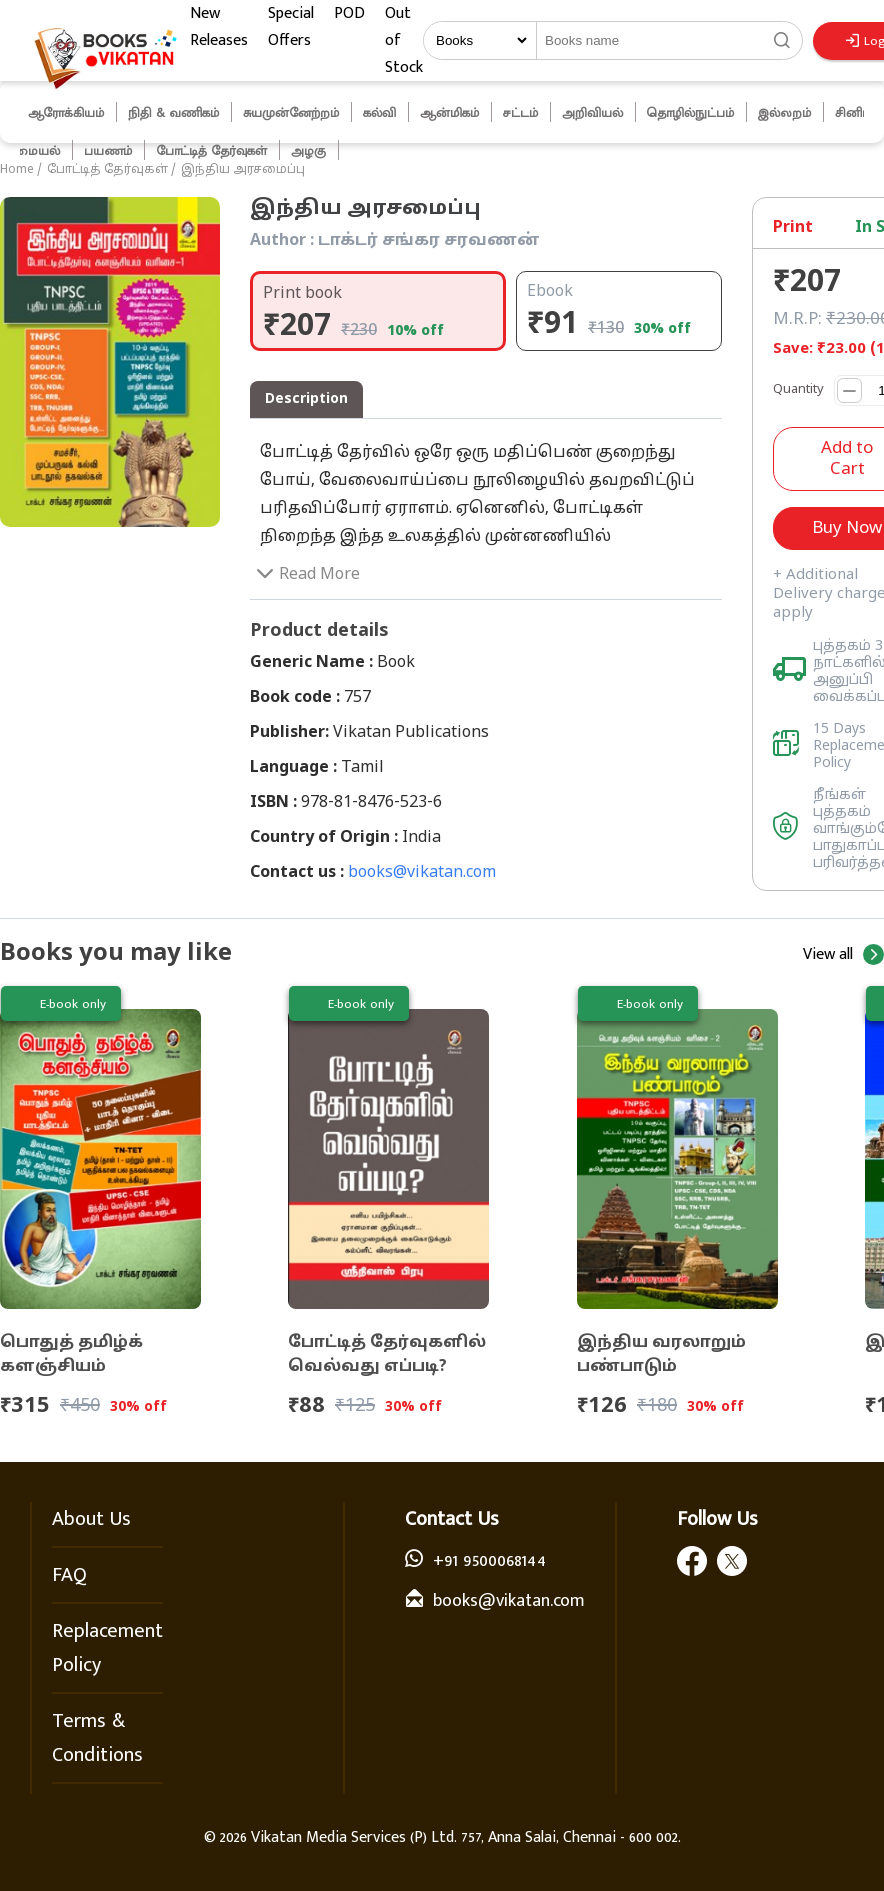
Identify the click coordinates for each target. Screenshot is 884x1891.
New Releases (219, 27)
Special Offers (291, 27)
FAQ (69, 1575)
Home (17, 170)
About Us (91, 1519)
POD (349, 13)
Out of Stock (404, 40)
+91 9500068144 (489, 1561)
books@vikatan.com (422, 873)
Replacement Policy (107, 1648)
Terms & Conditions (97, 1738)
